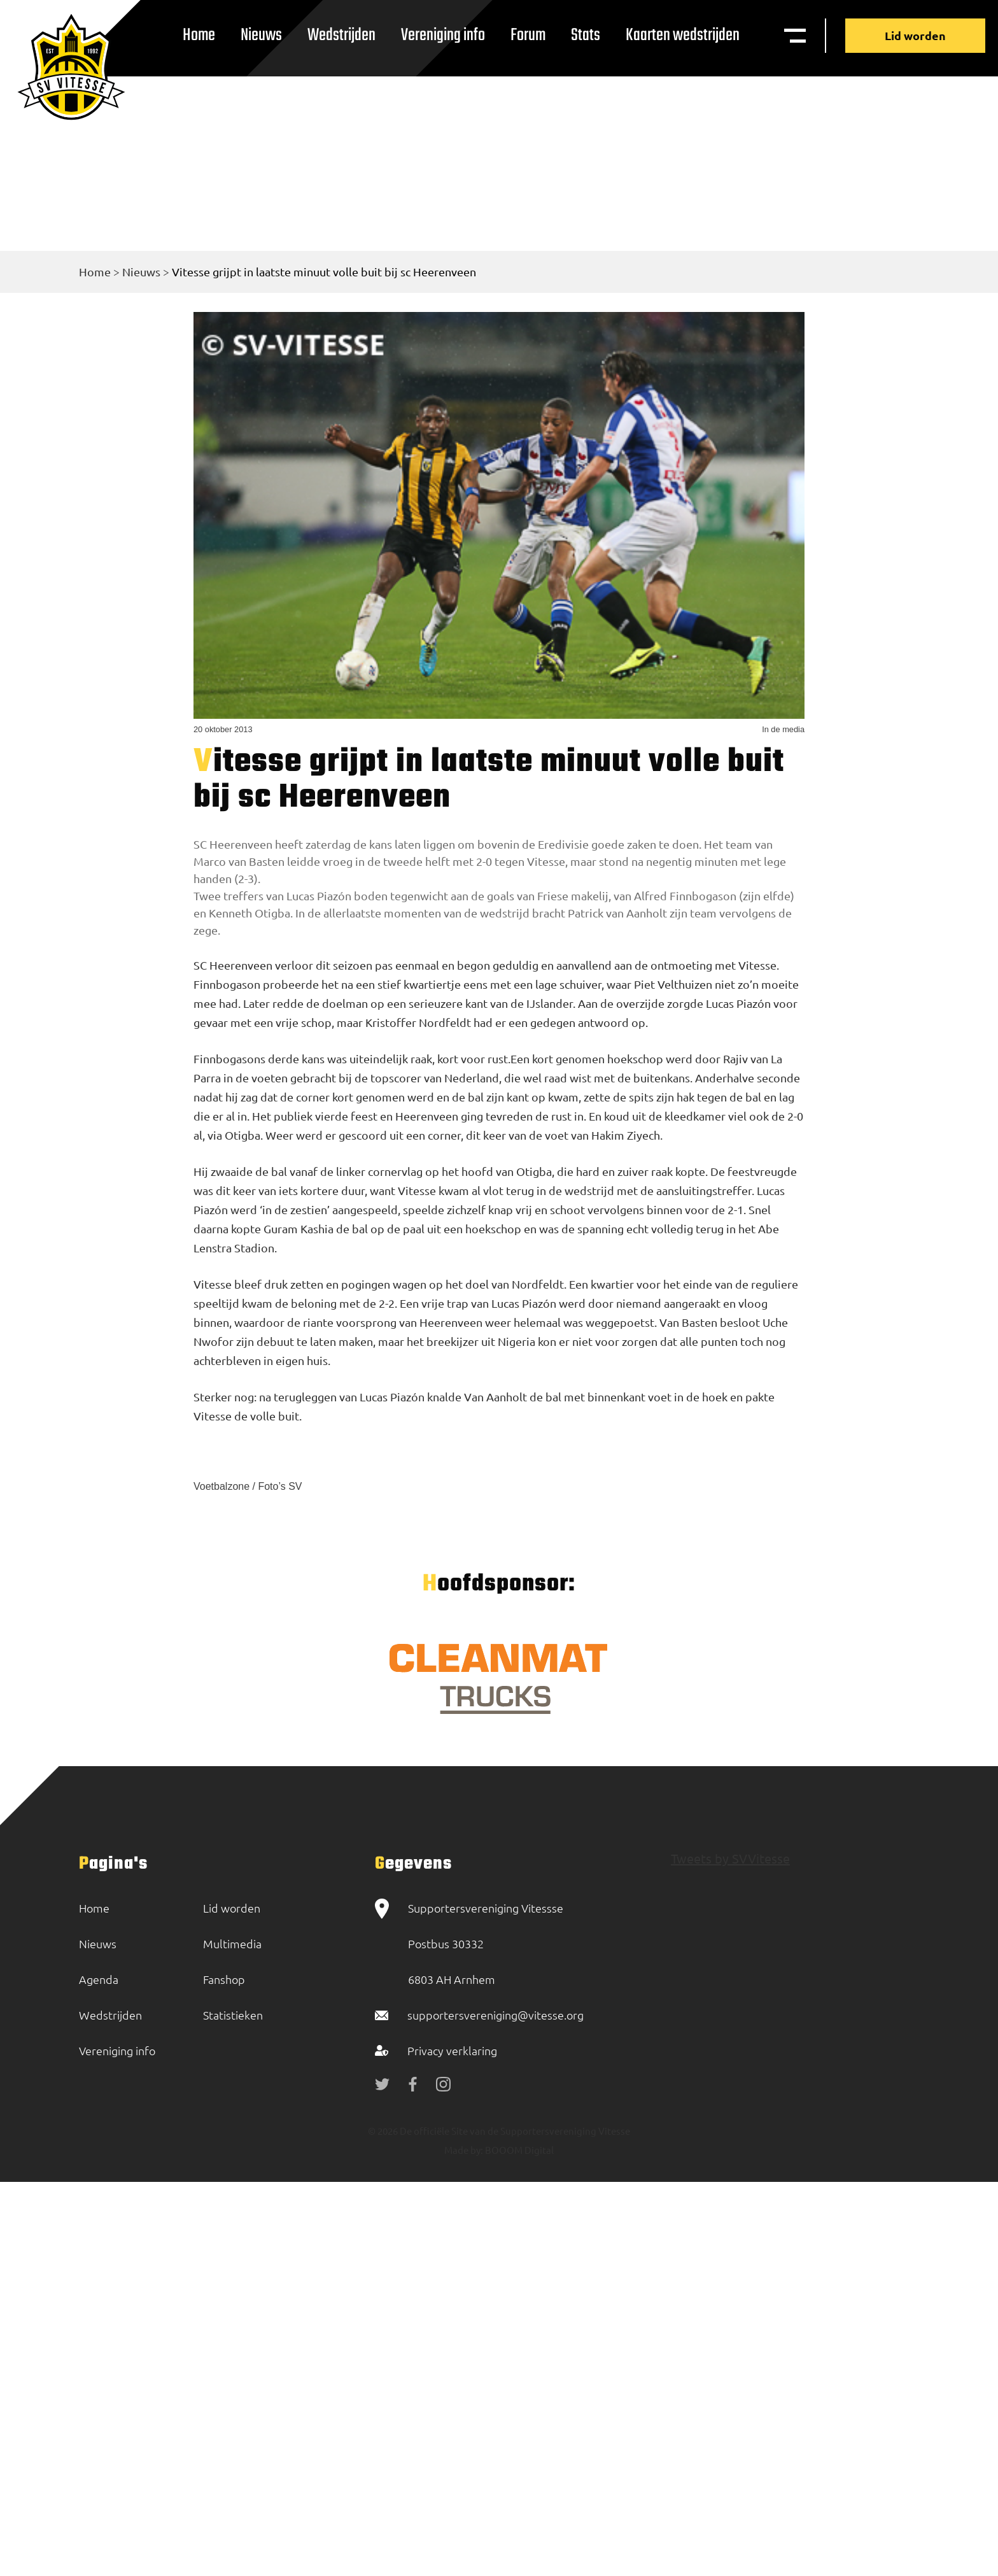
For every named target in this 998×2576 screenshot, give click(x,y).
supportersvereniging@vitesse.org (495, 2014)
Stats (585, 35)
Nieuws (261, 35)
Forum (527, 35)
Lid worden (915, 35)
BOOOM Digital (518, 2150)
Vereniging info (443, 35)
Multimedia (232, 1943)
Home (199, 35)
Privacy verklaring (452, 2050)
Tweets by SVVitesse (730, 1858)
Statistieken (233, 2014)
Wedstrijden (341, 35)
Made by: (463, 2150)
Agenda (98, 1979)
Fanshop (224, 1979)
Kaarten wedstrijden (683, 35)
